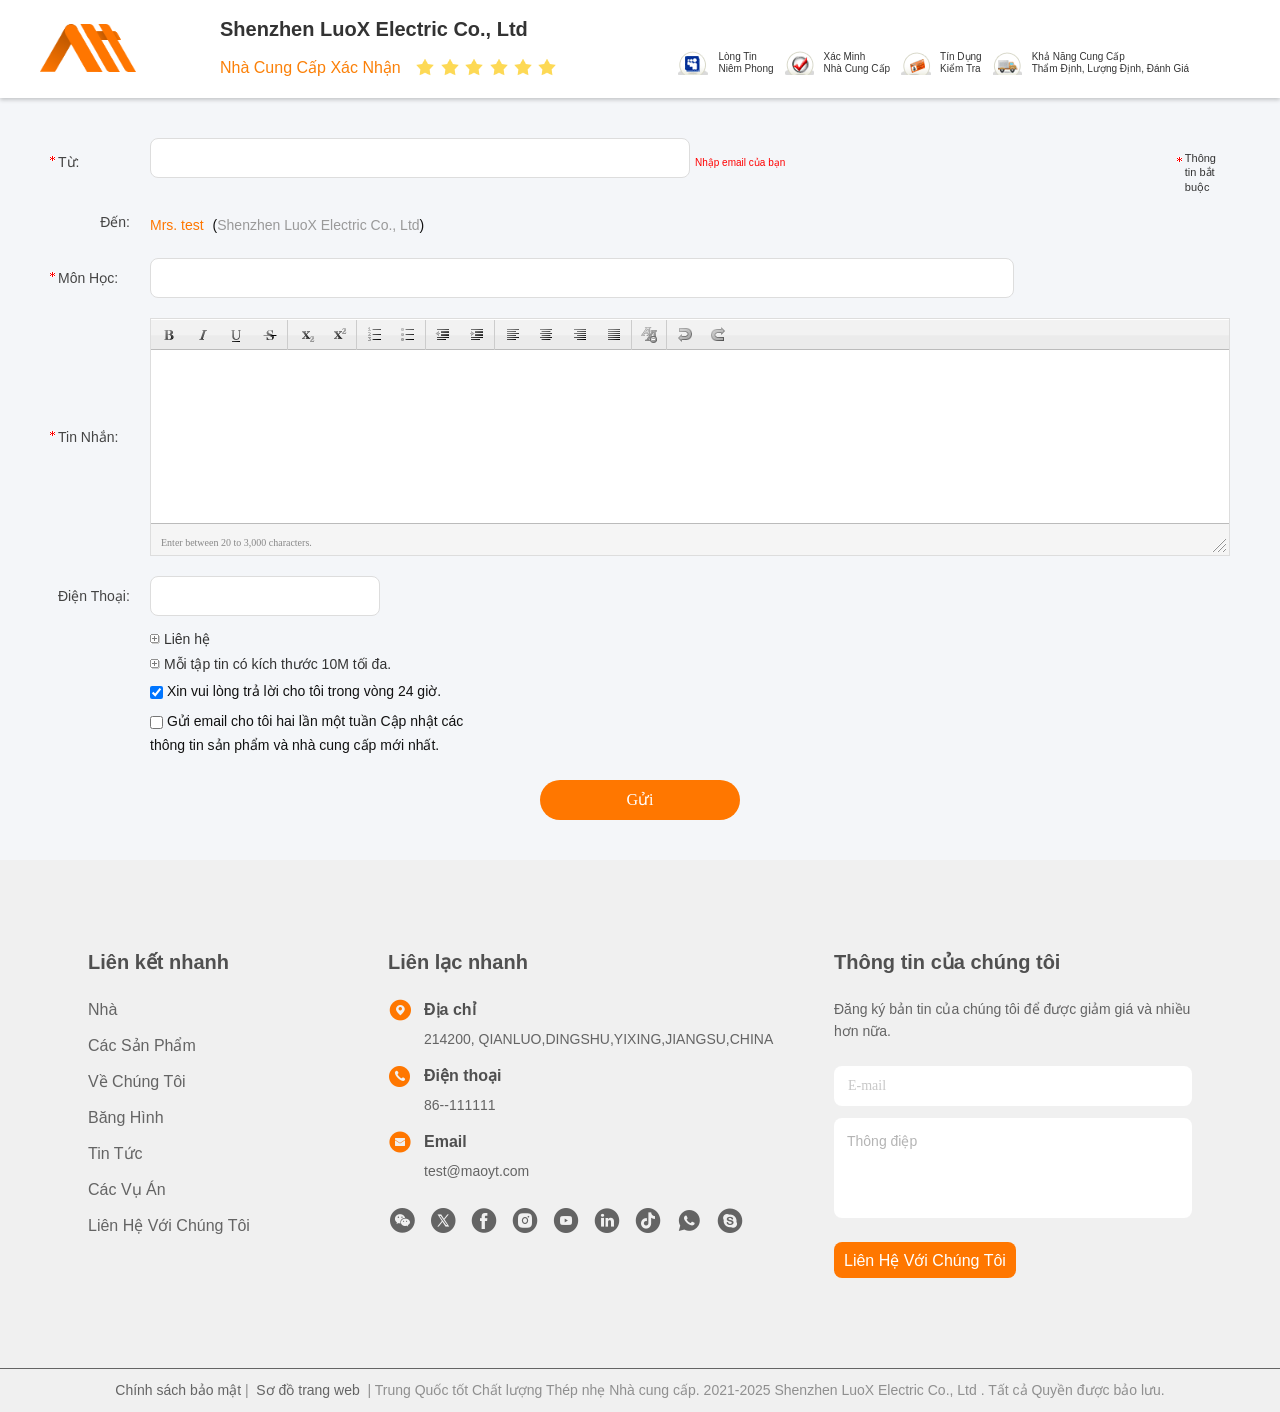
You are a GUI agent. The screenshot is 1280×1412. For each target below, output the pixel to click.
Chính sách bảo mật (178, 1390)
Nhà (102, 1009)
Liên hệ (180, 639)
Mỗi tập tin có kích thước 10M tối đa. (270, 664)
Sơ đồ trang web (307, 1390)
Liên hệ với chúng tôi (169, 1225)
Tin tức (115, 1153)
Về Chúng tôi (137, 1081)
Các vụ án (127, 1189)
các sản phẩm (142, 1045)
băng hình (126, 1117)
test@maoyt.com (476, 1171)
